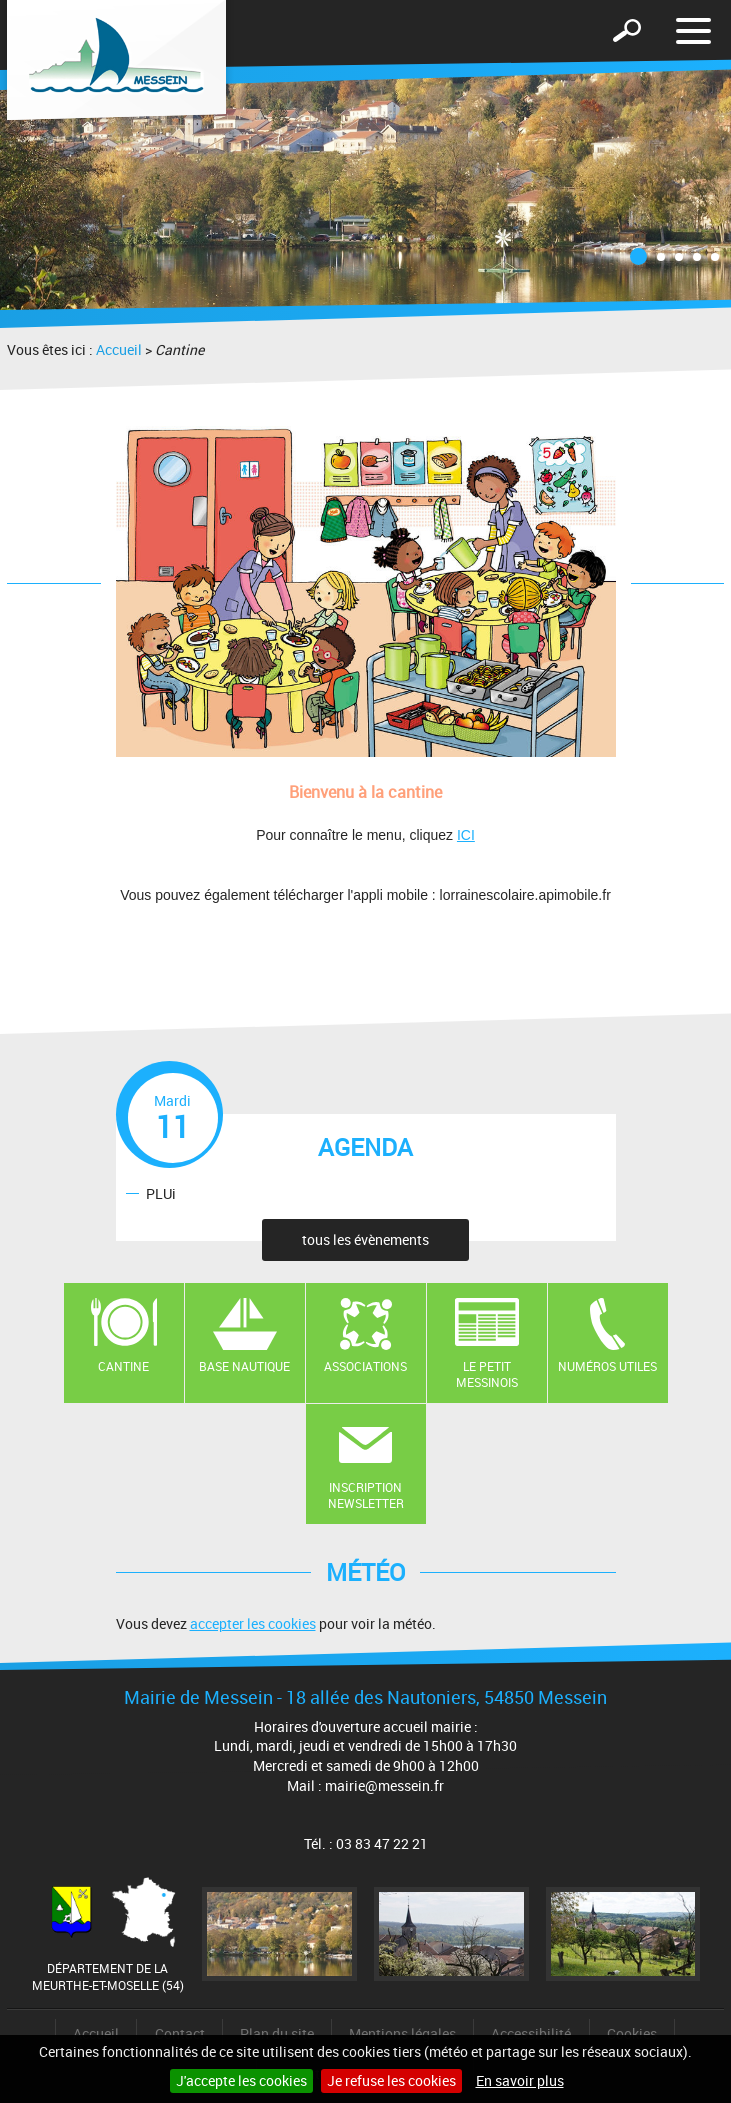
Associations (365, 1366)
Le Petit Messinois (487, 1374)
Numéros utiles (607, 1366)
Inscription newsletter (366, 1495)
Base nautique (244, 1366)
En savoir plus (520, 2080)
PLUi (161, 1192)
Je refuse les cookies (391, 2080)
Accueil (119, 349)
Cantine (123, 1366)
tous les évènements (365, 1239)
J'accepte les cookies (241, 2080)
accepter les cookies (253, 1623)
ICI (466, 835)
